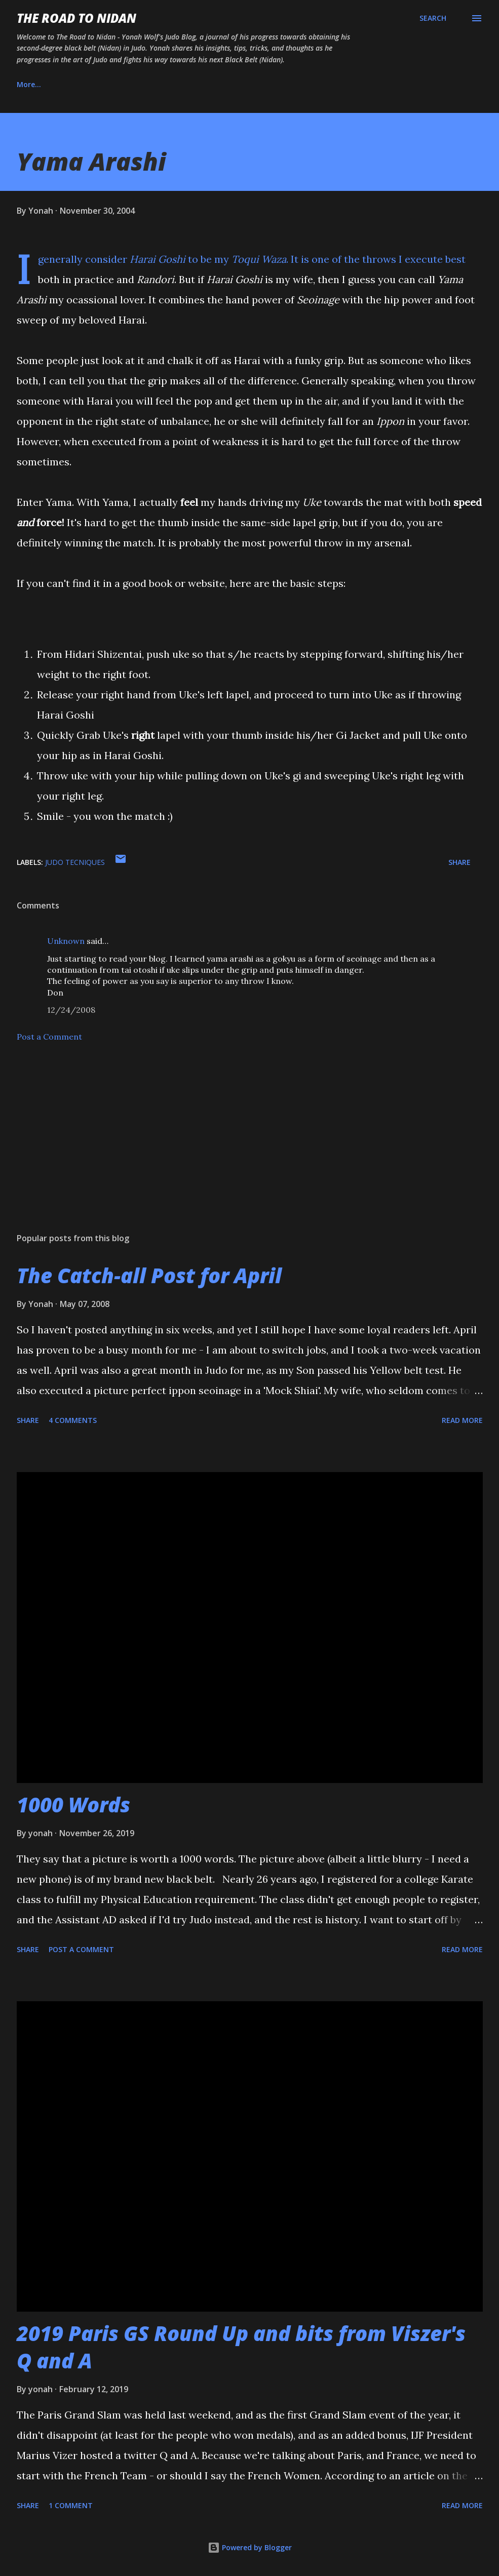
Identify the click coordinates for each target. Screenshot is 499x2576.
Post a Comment (49, 1037)
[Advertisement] (250, 1145)
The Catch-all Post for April (149, 1275)
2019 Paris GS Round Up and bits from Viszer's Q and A (241, 2346)
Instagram (148, 84)
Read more (462, 1420)
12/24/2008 (71, 1010)
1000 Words (73, 1804)
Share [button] (459, 862)
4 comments (73, 1420)
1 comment (71, 2505)
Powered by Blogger (250, 2547)
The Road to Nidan (76, 18)
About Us (83, 84)
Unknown (66, 941)
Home (27, 84)
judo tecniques (75, 862)
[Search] (432, 18)
